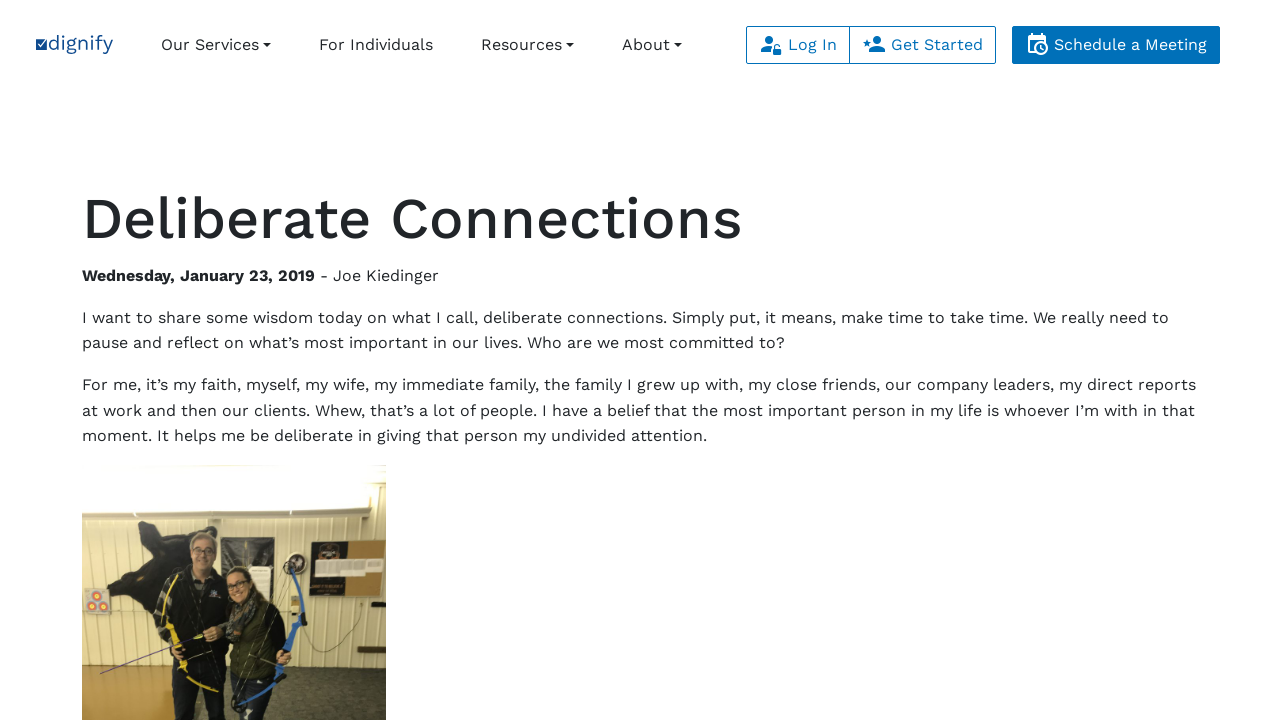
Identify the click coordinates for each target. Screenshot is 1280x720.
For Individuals (376, 44)
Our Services (210, 44)
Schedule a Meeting (1116, 44)
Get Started (922, 44)
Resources (521, 44)
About (646, 44)
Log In (798, 44)
